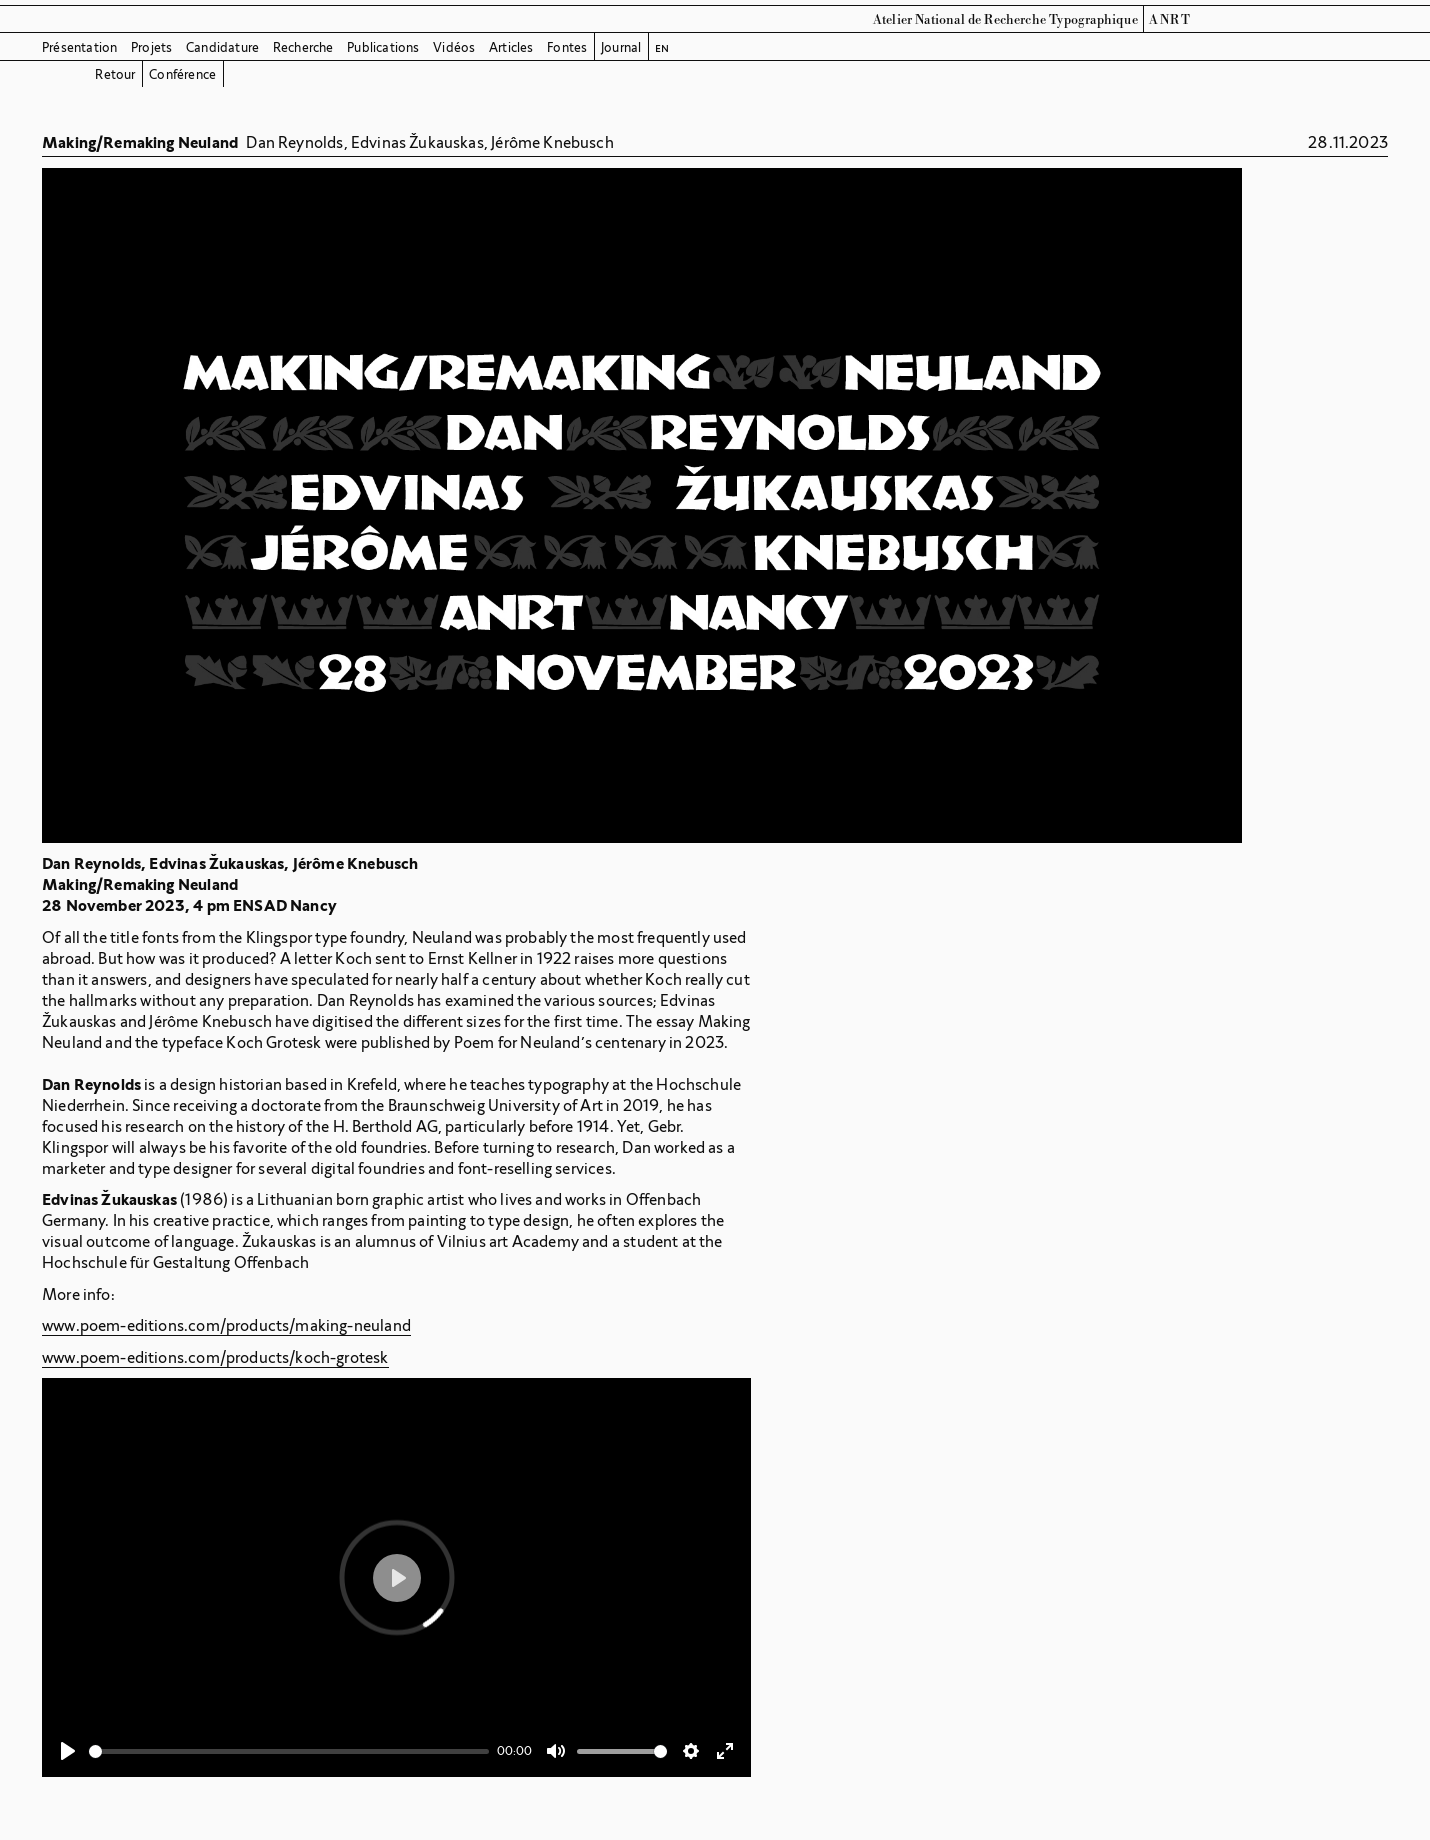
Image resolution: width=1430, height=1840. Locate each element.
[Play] (68, 1751)
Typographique (1093, 20)
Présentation (79, 47)
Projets (151, 47)
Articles (511, 47)
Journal (621, 47)
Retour (115, 74)
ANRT (1170, 20)
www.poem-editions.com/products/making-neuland (226, 1325)
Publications (383, 47)
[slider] (289, 1751)
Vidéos (454, 47)
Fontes (567, 47)
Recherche (303, 47)
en (662, 47)
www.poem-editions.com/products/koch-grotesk (215, 1357)
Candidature (222, 47)
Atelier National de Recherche (959, 20)
